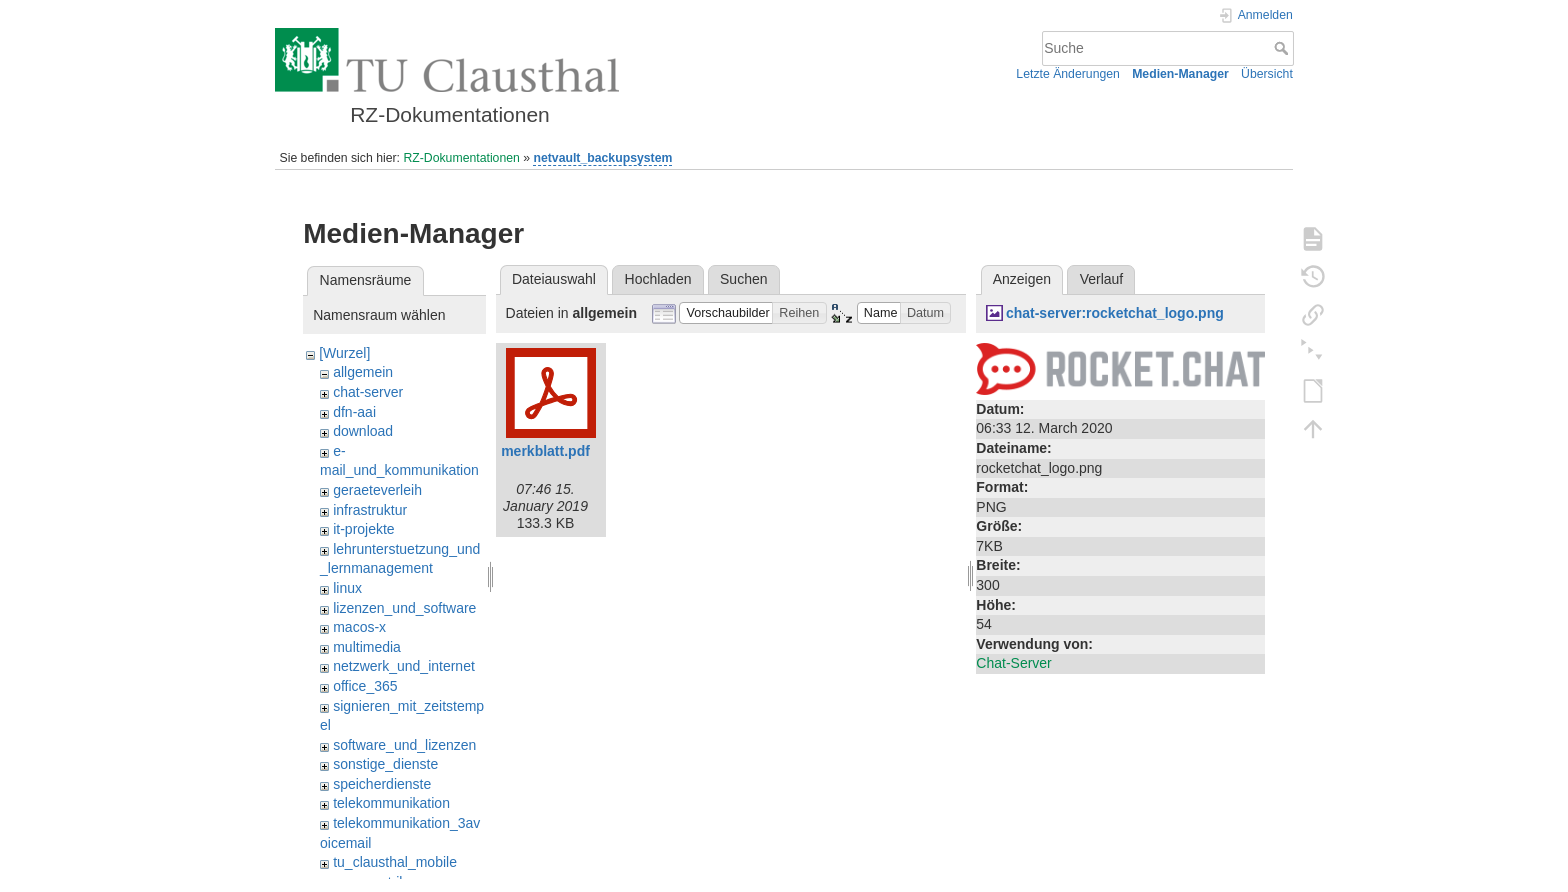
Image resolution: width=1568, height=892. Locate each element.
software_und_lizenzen (404, 745)
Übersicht (1267, 74)
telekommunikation (391, 803)
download (363, 431)
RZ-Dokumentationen (461, 158)
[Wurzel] (344, 353)
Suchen (743, 279)
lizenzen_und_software (404, 608)
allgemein (363, 372)
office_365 (365, 686)
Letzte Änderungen (1068, 74)
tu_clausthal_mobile (395, 862)
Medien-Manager (1180, 74)
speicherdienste (382, 784)
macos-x (359, 627)
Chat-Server (1013, 663)
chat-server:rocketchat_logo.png (1115, 313)
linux (347, 588)
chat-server (368, 392)
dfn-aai (354, 412)
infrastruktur (370, 510)
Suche (1283, 48)
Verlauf (1102, 279)
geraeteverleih (377, 490)
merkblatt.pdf (545, 451)
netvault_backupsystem (602, 158)
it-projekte (363, 529)
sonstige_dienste (385, 764)
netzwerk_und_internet (404, 666)
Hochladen (658, 279)
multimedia (367, 647)
